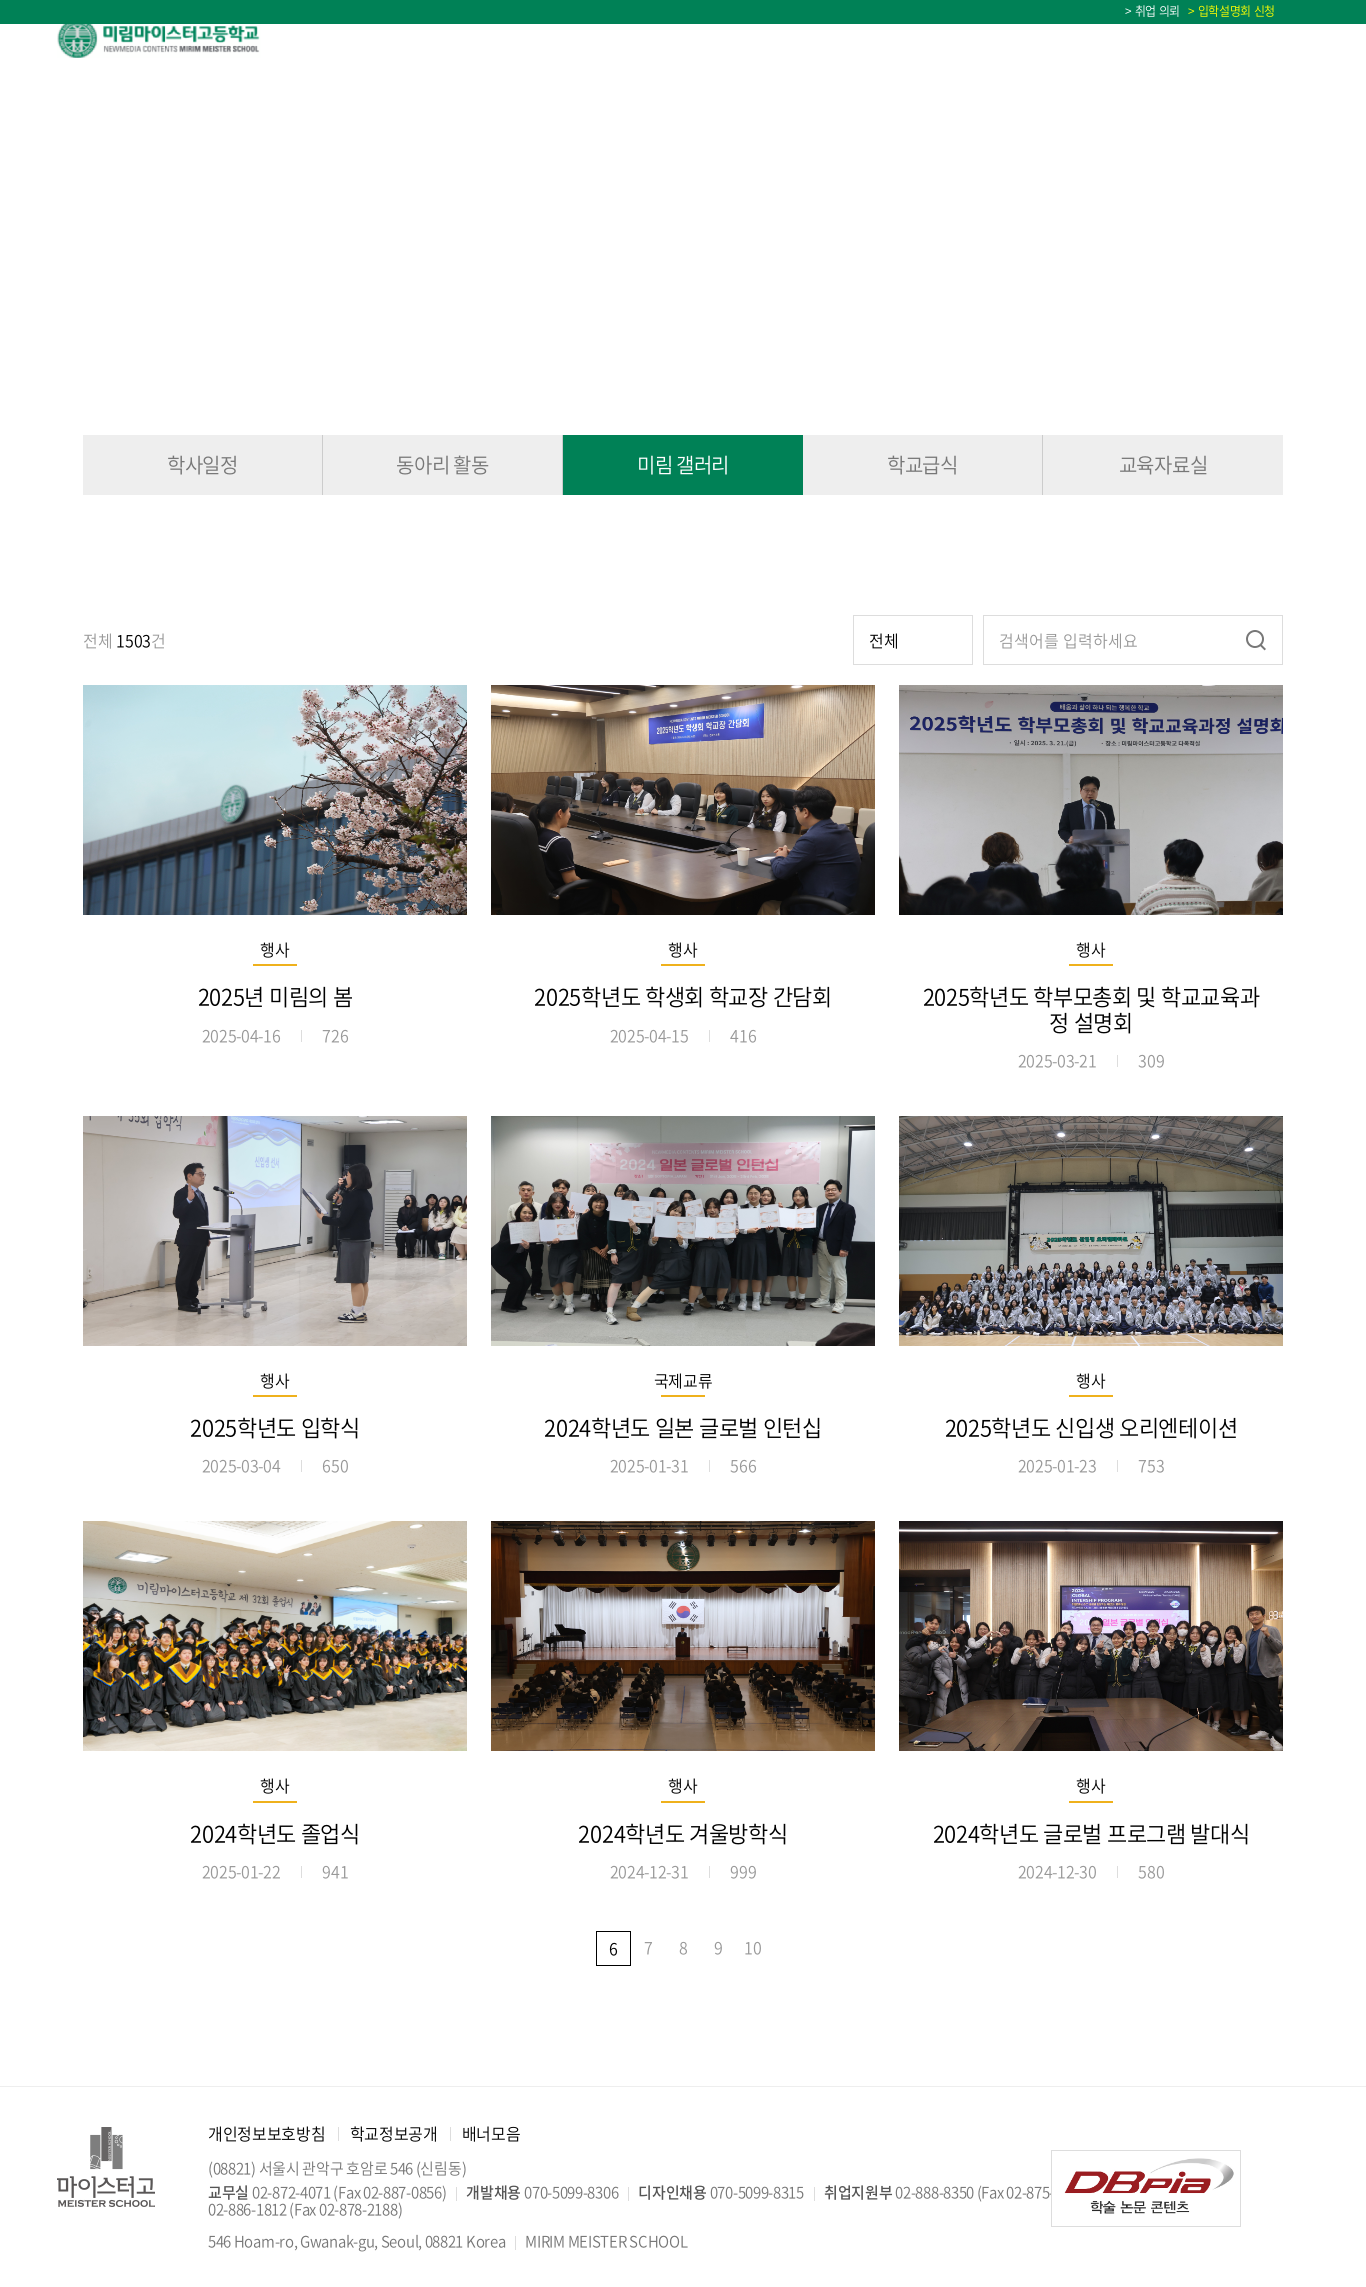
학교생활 (865, 38)
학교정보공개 (394, 2133)
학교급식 (922, 464)
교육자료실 (1163, 464)
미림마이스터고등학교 (179, 38)
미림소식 (996, 38)
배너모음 (491, 2133)
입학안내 (603, 38)
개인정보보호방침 (267, 2133)
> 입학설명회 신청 (1229, 11)
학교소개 (473, 38)
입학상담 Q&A (1150, 38)
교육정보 (734, 38)
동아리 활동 (442, 464)
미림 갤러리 (683, 464)
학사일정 (1275, 38)
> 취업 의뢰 (1152, 11)
